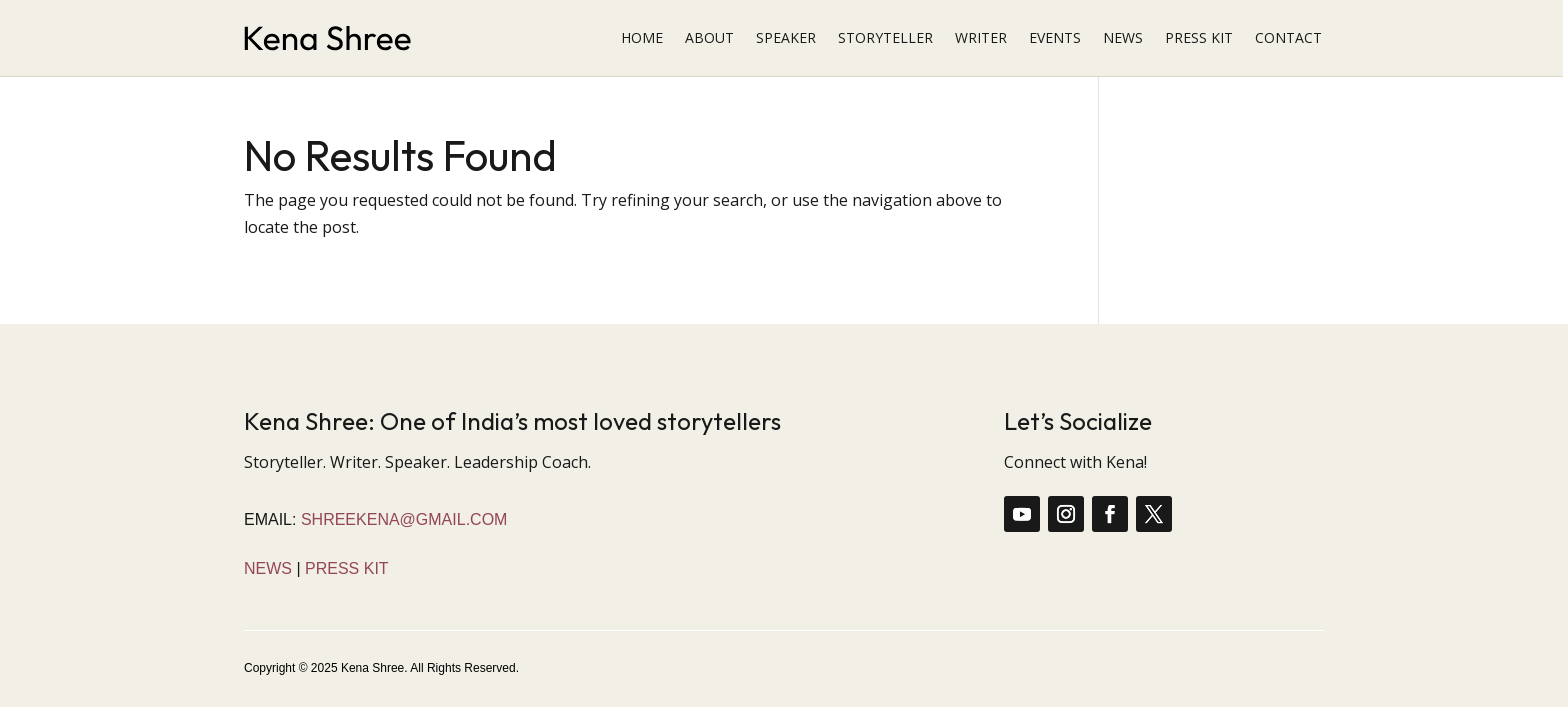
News (268, 568)
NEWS (1123, 37)
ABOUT (709, 37)
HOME (642, 37)
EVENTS (1055, 37)
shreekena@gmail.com (404, 519)
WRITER (981, 37)
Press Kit (347, 568)
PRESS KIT (1199, 37)
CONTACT (1288, 37)
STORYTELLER (885, 37)
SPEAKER (786, 37)
